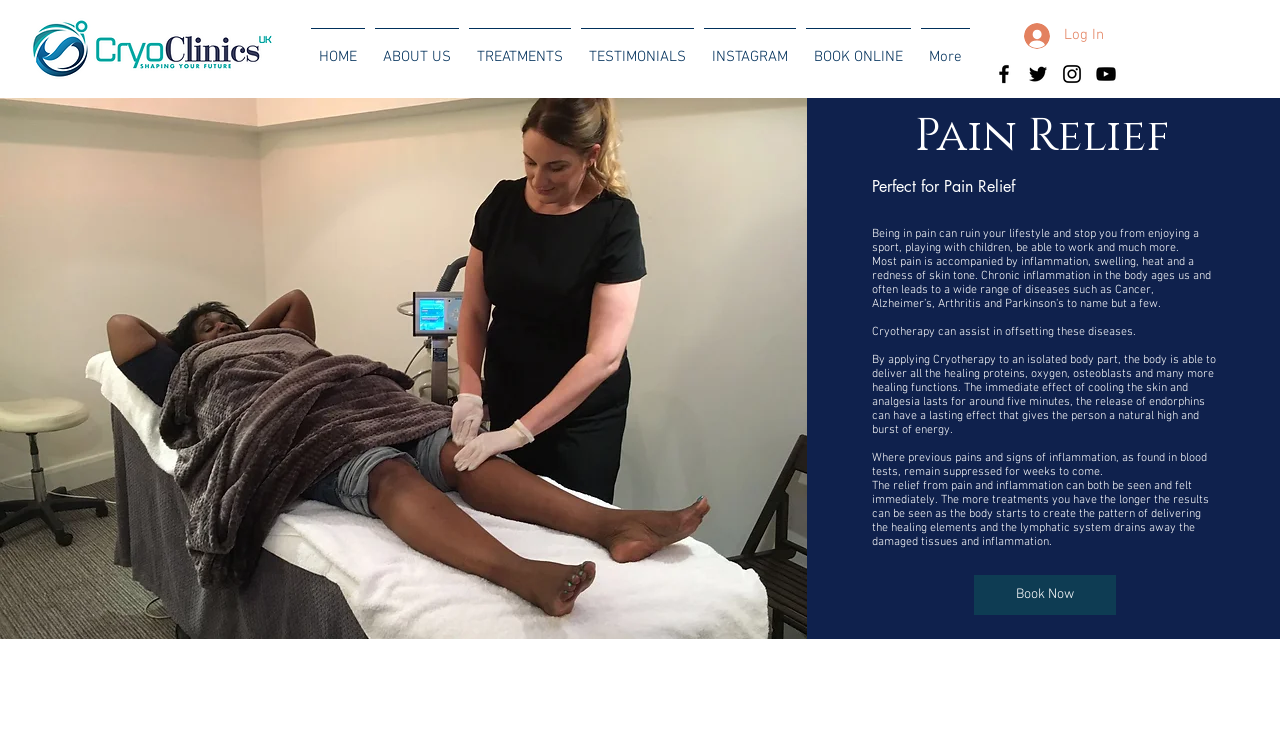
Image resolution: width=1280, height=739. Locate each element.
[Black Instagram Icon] (1072, 74)
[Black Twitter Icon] (1038, 74)
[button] (417, 48)
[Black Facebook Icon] (1004, 74)
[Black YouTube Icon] (1106, 74)
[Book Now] (1045, 595)
